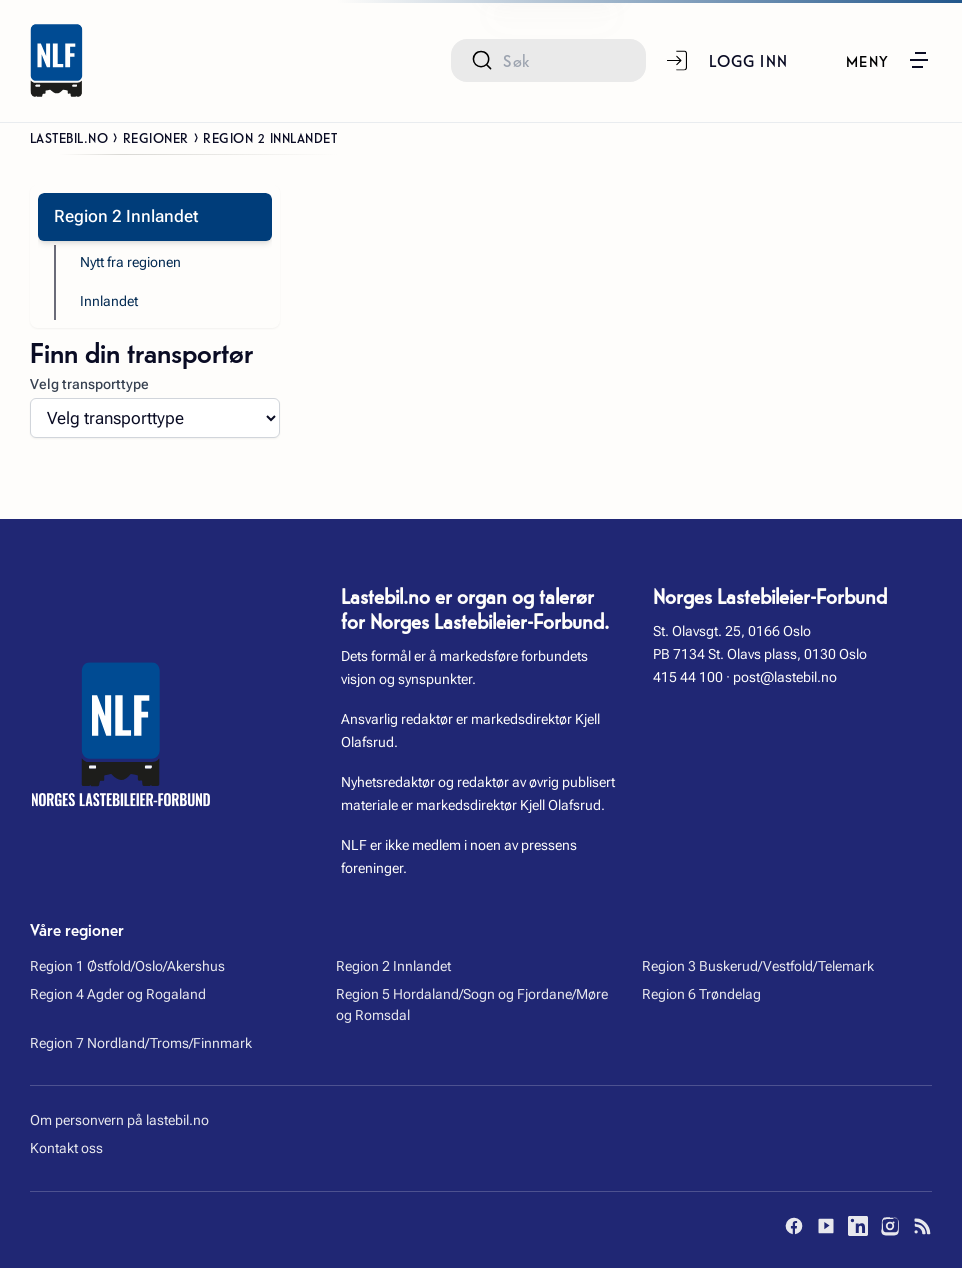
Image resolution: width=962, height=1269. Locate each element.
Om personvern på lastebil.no (119, 1122)
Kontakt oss (66, 1150)
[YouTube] (826, 1227)
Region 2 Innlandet (393, 968)
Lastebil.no (69, 137)
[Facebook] (794, 1227)
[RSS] (922, 1227)
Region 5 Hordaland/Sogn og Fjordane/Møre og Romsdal (472, 1006)
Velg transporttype (89, 385)
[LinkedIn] (858, 1227)
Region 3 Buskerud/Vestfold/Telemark (758, 968)
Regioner (156, 137)
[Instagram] (890, 1227)
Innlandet (109, 303)
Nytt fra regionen (130, 263)
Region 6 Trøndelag (701, 996)
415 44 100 (688, 678)
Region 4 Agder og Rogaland (118, 996)
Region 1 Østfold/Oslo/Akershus (127, 968)
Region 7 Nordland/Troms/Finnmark (141, 1044)
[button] (888, 60)
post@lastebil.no (785, 678)
